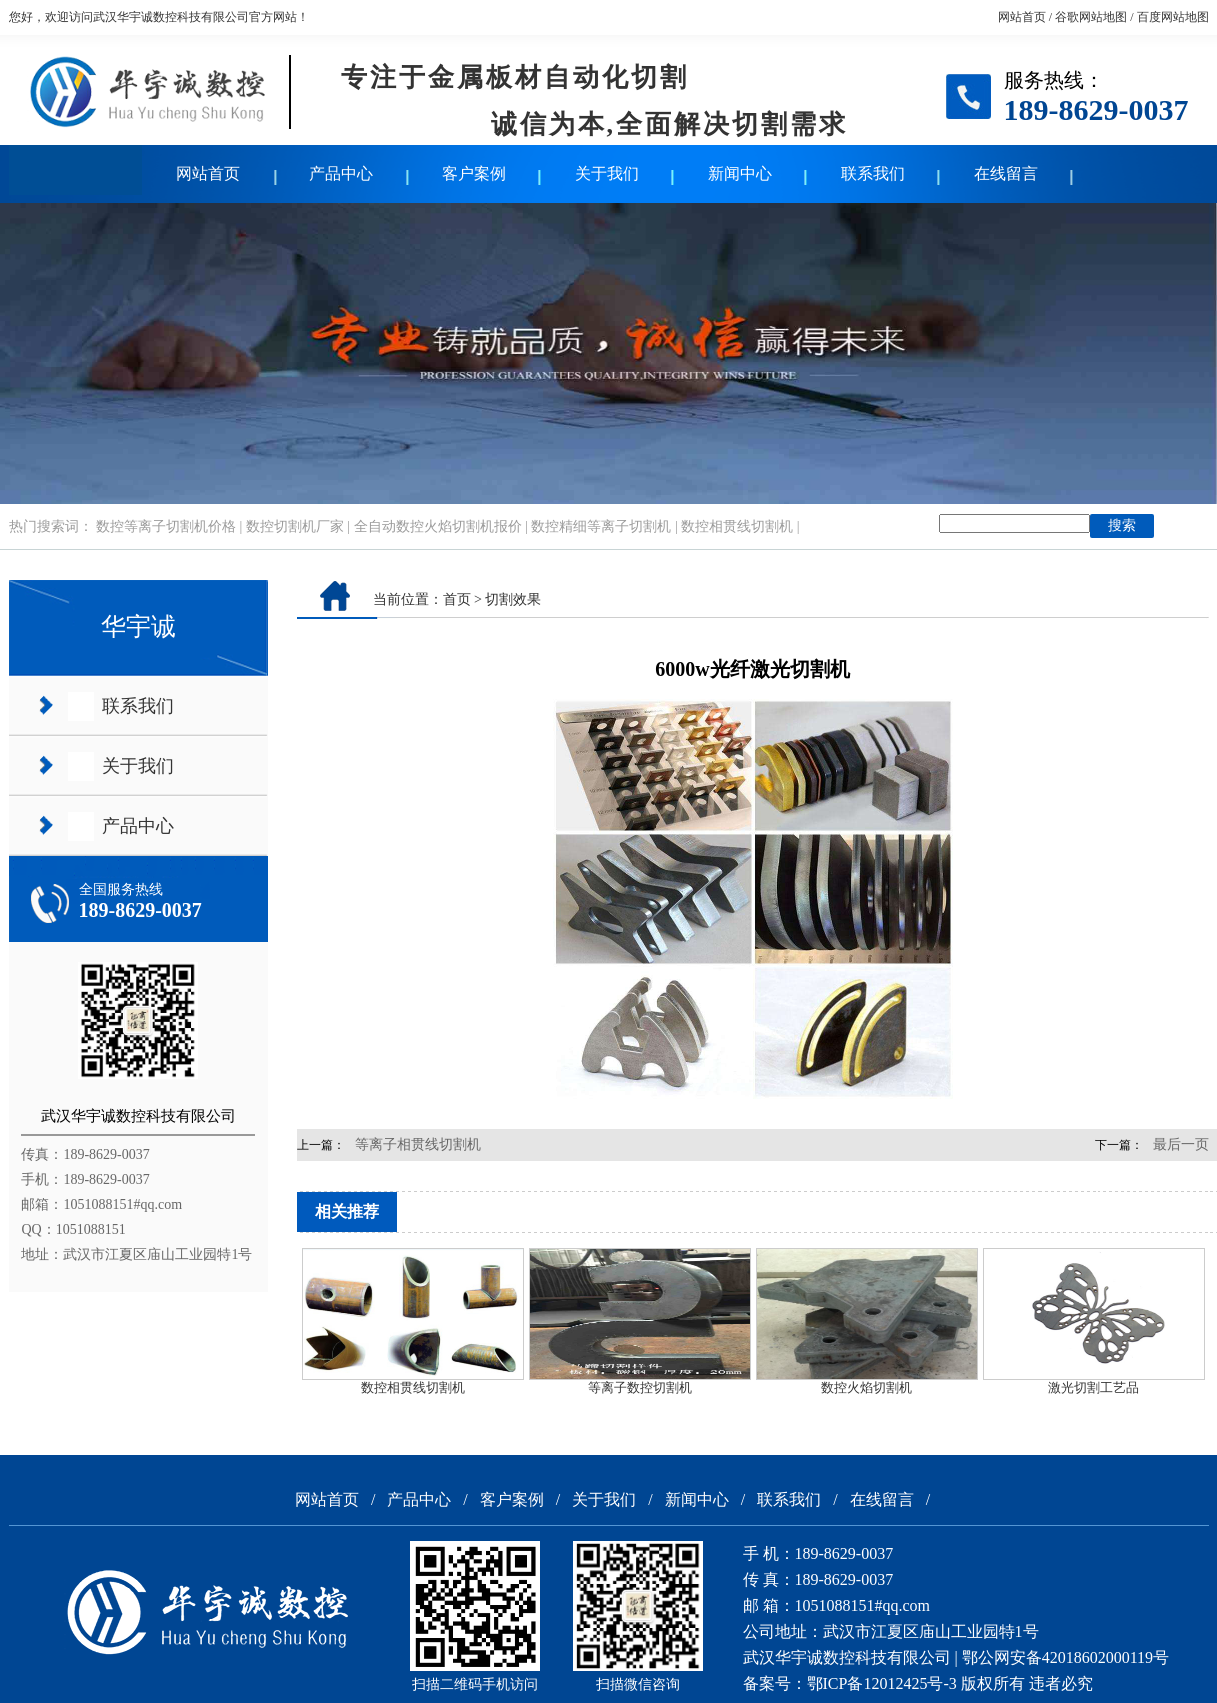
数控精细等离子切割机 (601, 526)
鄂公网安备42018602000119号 (1065, 1657)
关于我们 (607, 173)
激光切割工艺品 (1093, 1387)
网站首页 (1022, 17)
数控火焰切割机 (866, 1387)
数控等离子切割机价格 (166, 526)
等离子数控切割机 (640, 1387)
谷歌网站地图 (1091, 17)
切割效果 (513, 599)
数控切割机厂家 (295, 526)
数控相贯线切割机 (737, 526)
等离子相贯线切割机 (418, 1144)
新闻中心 (740, 173)
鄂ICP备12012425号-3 (882, 1683)
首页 (457, 599)
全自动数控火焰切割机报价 (438, 526)
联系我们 (873, 173)
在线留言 (1006, 173)
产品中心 (341, 173)
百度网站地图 (1173, 17)
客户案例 (474, 173)
